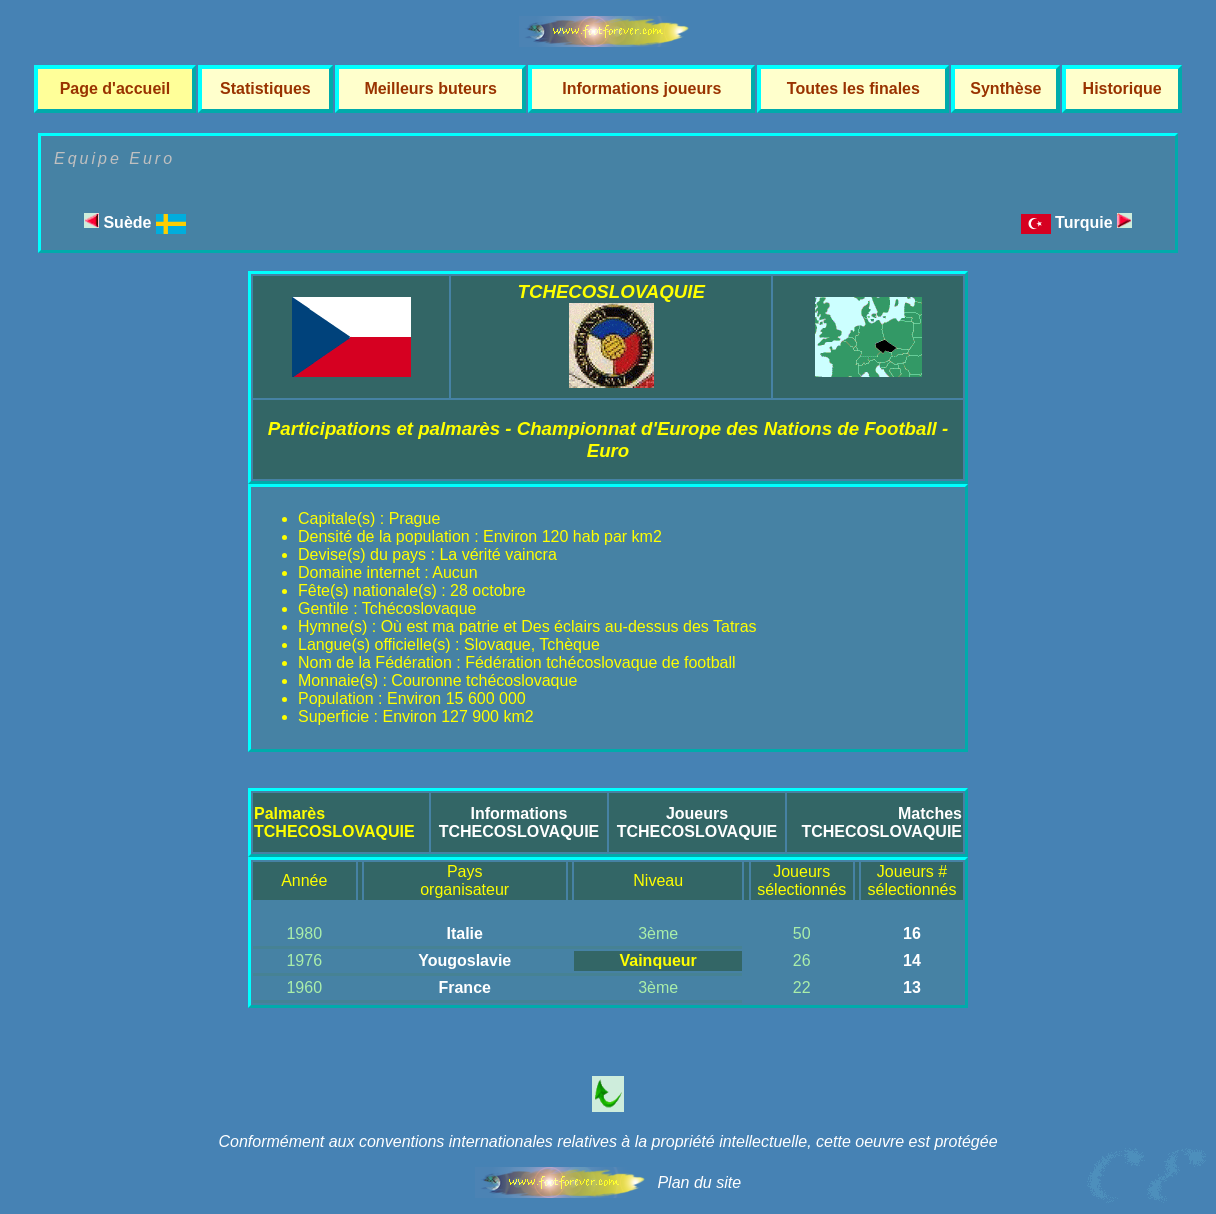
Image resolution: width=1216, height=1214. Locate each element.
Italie (464, 933)
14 (912, 960)
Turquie (1093, 222)
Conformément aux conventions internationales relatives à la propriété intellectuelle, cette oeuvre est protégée (607, 1141)
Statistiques (265, 88)
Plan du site (699, 1182)
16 (912, 933)
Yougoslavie (464, 960)
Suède (135, 222)
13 (912, 987)
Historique (1122, 88)
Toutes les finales (853, 88)
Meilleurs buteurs (430, 88)
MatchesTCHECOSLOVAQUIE (881, 822)
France (464, 987)
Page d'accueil (115, 88)
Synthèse (1005, 88)
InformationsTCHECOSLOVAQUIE (519, 822)
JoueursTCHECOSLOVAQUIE (697, 822)
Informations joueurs (641, 88)
